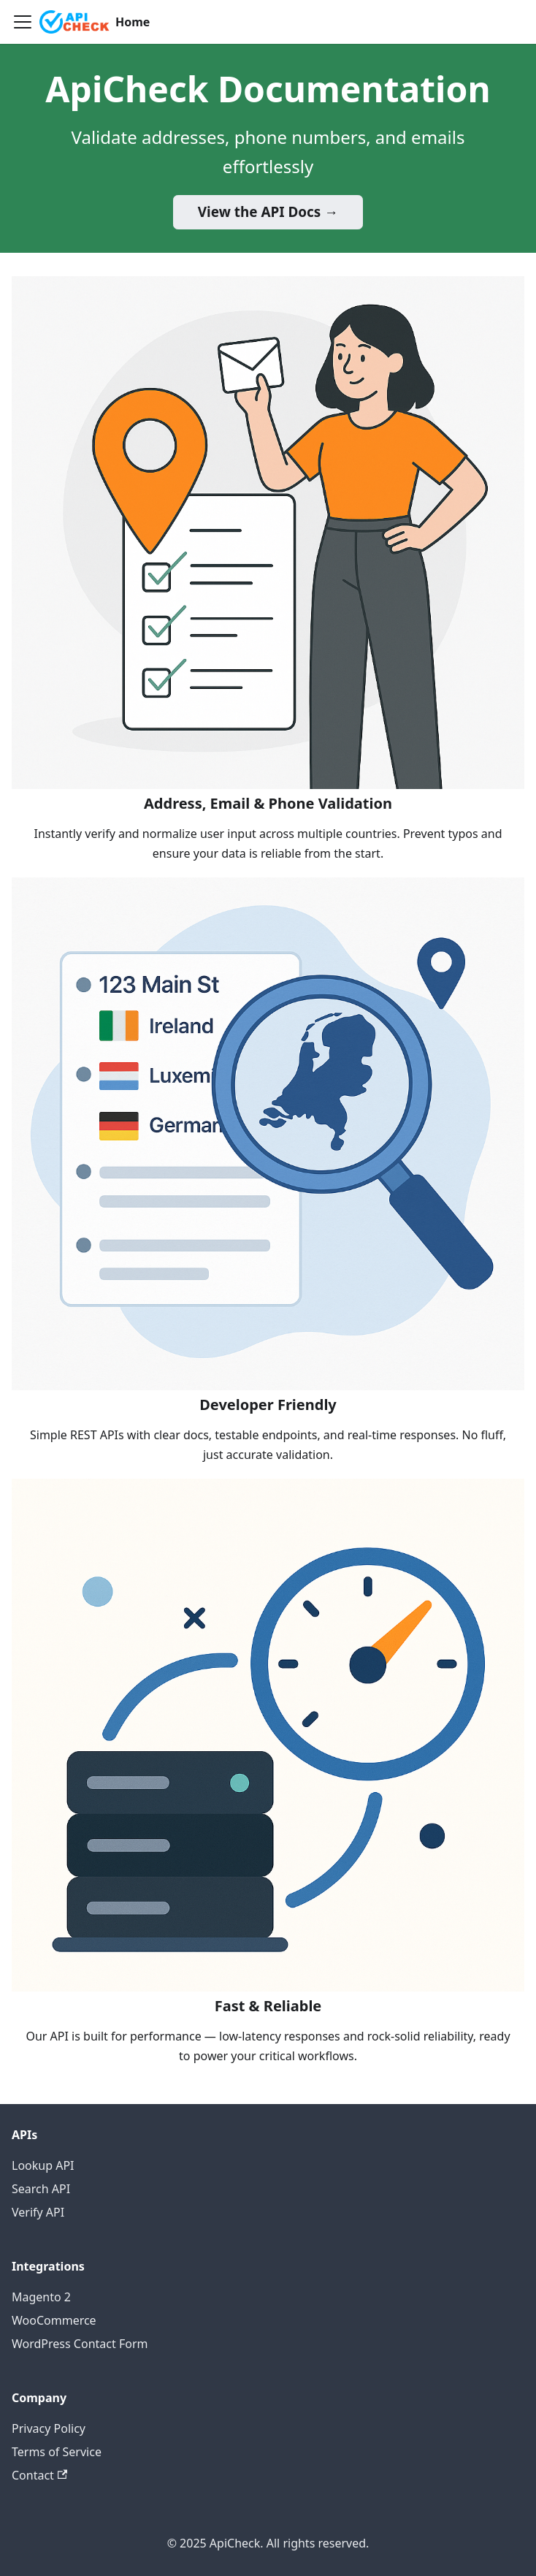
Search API (41, 2189)
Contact (39, 2475)
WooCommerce (54, 2320)
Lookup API (43, 2165)
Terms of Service (57, 2452)
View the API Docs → (268, 211)
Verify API (38, 2212)
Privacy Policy (48, 2428)
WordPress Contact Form (80, 2344)
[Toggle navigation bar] (23, 22)
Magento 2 (41, 2297)
